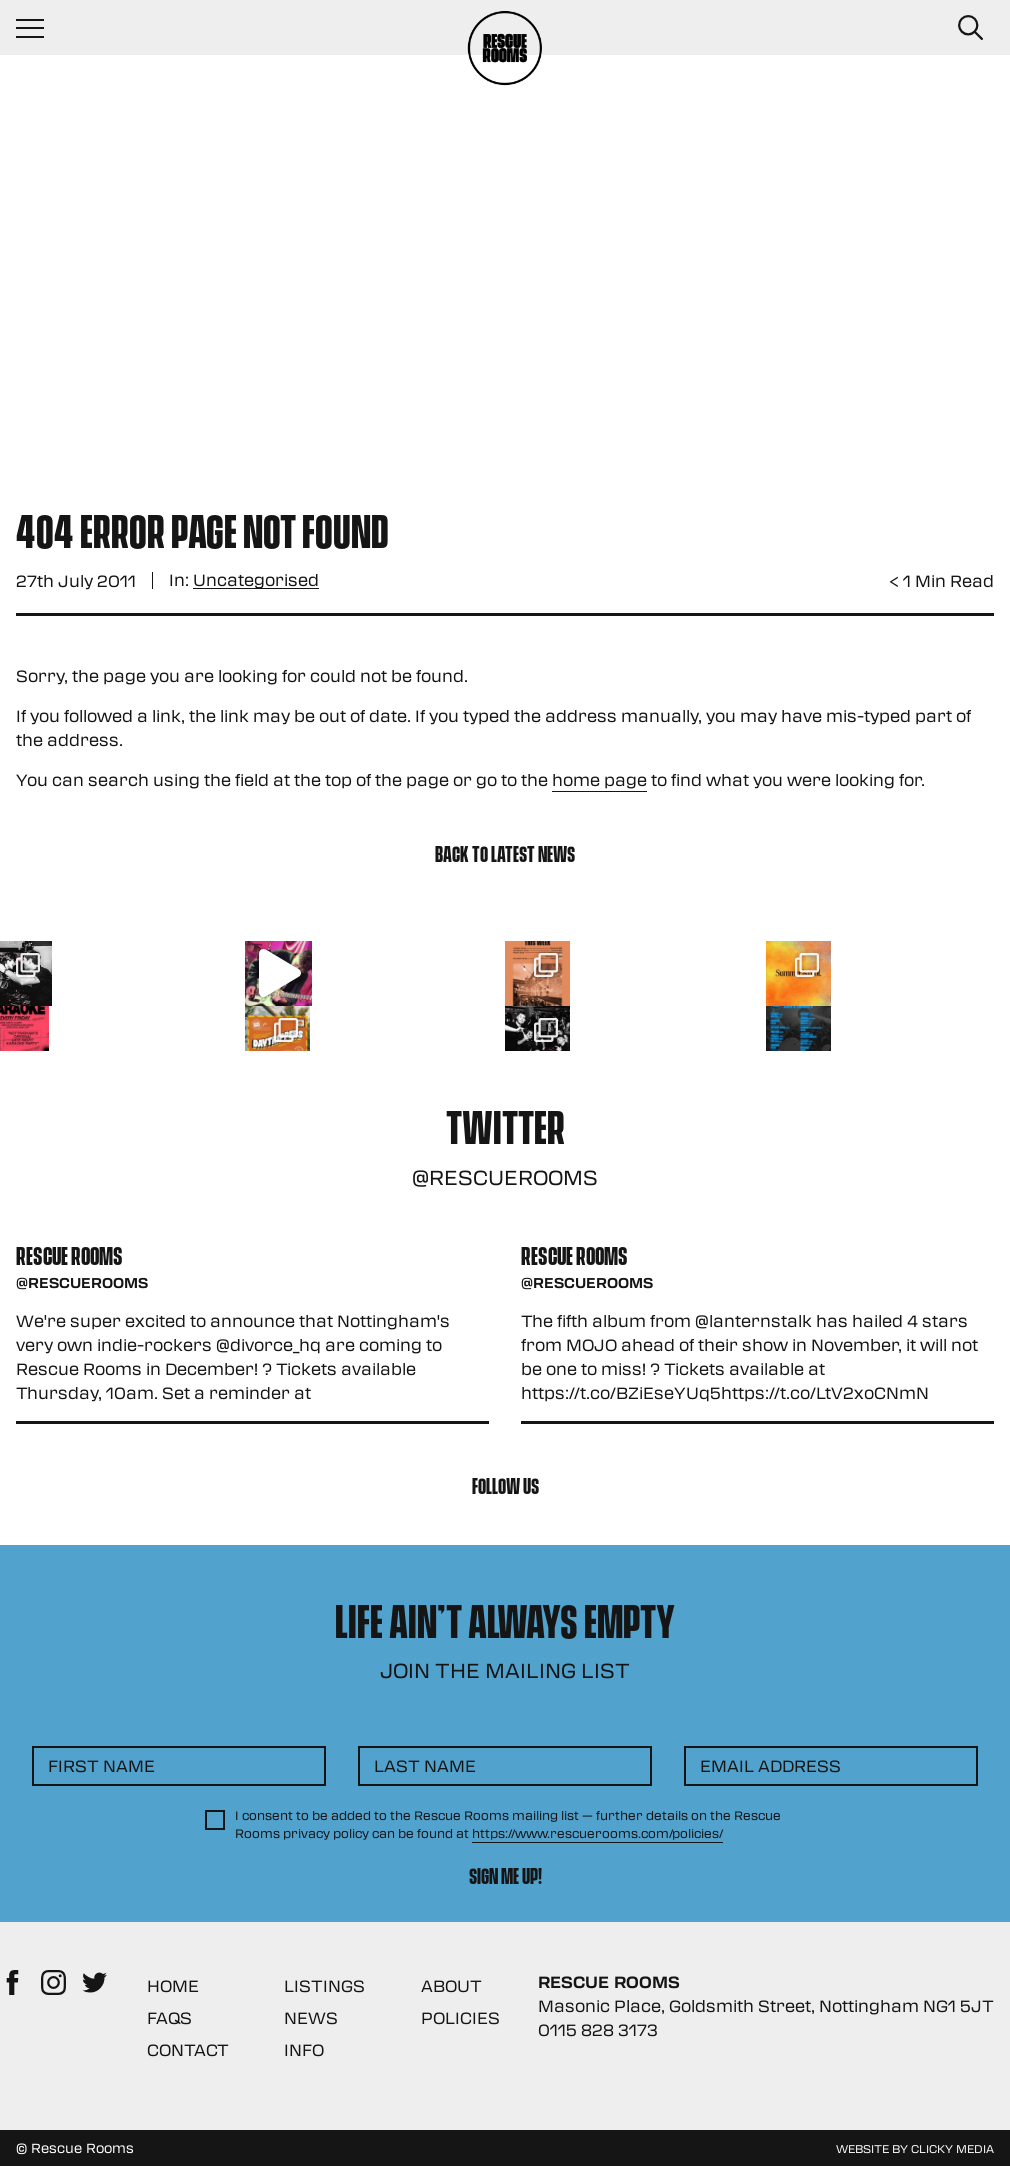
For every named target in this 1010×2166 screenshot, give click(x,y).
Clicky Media (952, 2148)
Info (304, 2049)
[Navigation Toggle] (40, 28)
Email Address (770, 1765)
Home (173, 1985)
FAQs (169, 2017)
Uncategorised (256, 580)
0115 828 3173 (598, 2029)
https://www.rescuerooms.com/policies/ (597, 1833)
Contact (188, 2049)
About (451, 1985)
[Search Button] (970, 28)
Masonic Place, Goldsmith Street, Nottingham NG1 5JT (766, 2005)
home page (599, 779)
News (311, 2017)
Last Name (425, 1765)
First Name (101, 1765)
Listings (324, 1985)
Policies (460, 2017)
